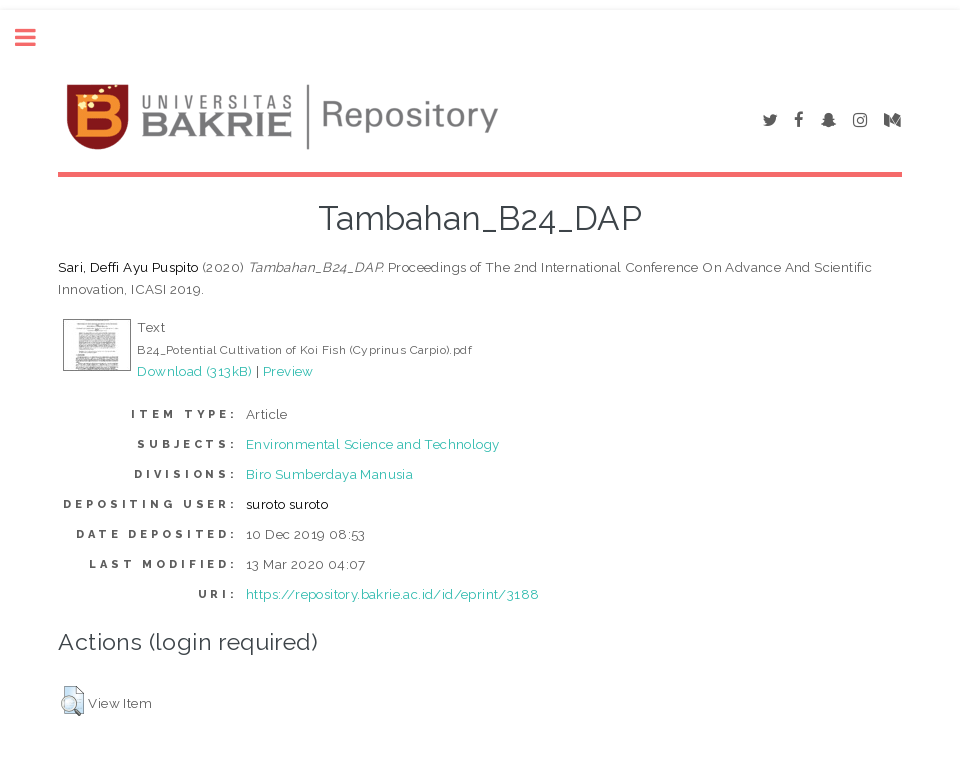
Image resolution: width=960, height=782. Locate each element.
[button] (72, 701)
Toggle (36, 37)
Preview (288, 371)
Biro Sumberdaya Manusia (329, 474)
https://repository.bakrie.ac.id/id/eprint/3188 (392, 594)
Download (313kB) (194, 371)
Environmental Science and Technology (372, 444)
